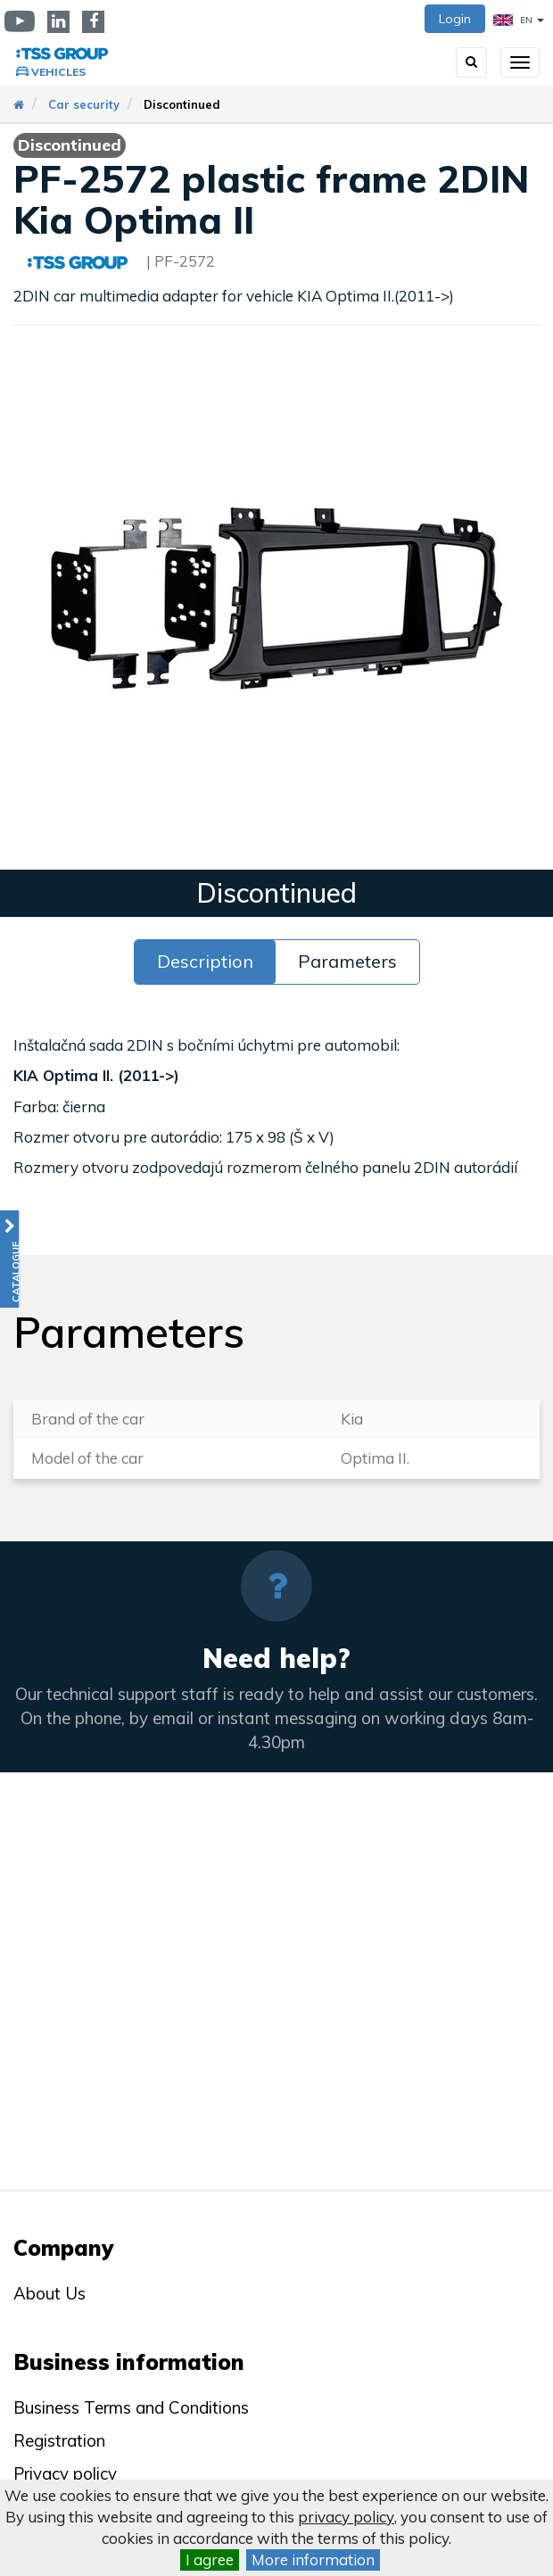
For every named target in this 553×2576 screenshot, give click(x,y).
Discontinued (182, 104)
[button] (9, 1259)
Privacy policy (65, 2473)
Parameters (347, 961)
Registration (59, 2440)
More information (313, 2559)
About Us (49, 2293)
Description (205, 961)
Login (455, 19)
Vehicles (58, 71)
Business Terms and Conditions (131, 2407)
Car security (84, 104)
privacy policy (346, 2516)
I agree (210, 2559)
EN (518, 20)
